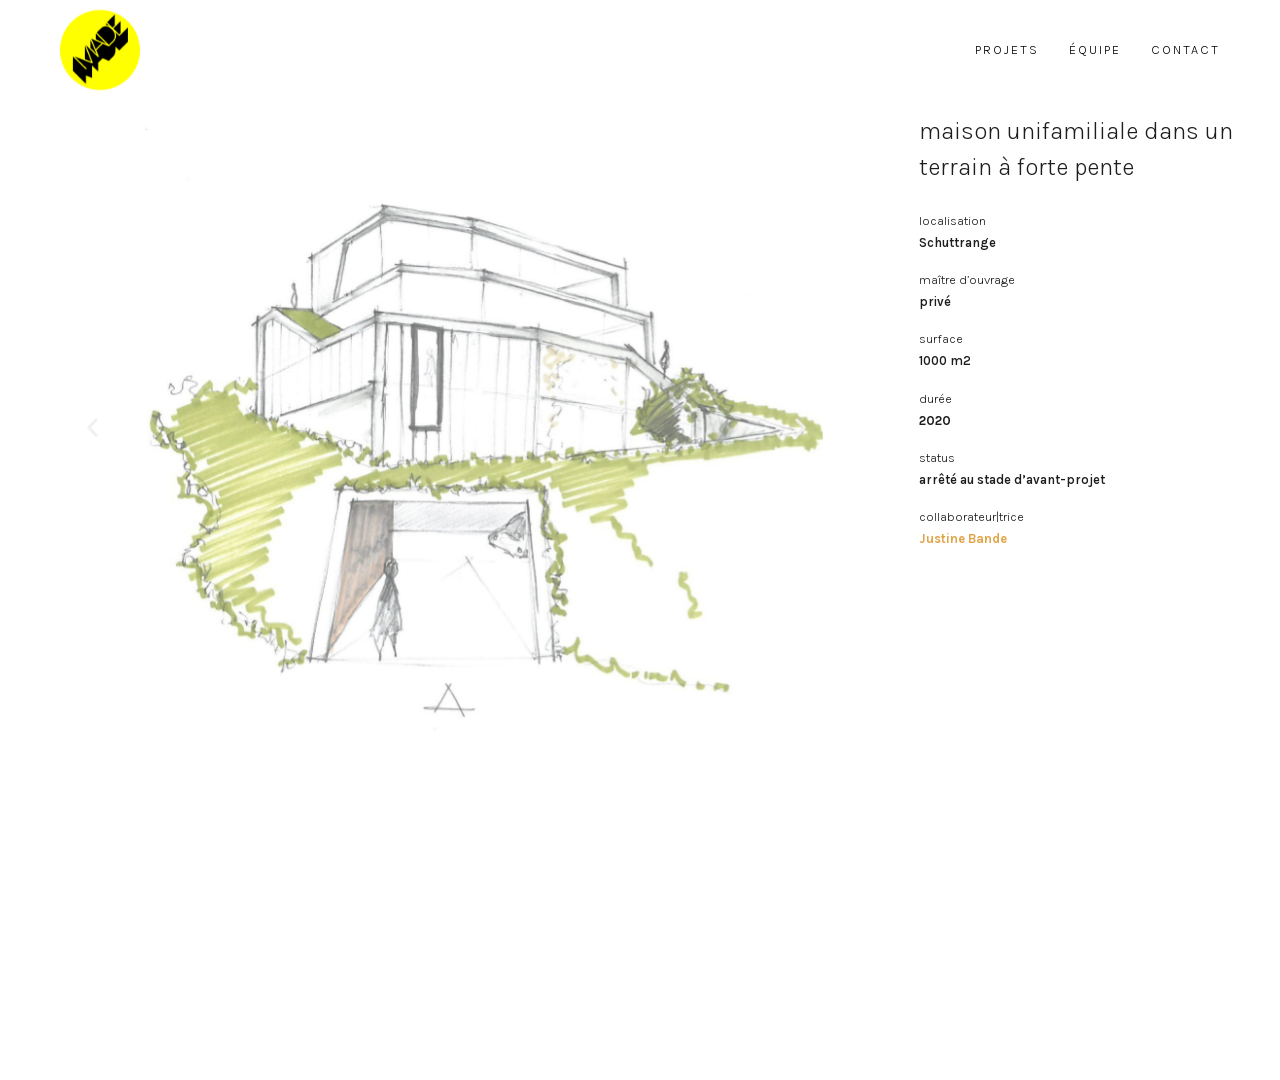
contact (1185, 49)
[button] (92, 427)
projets (1007, 49)
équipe (1095, 49)
